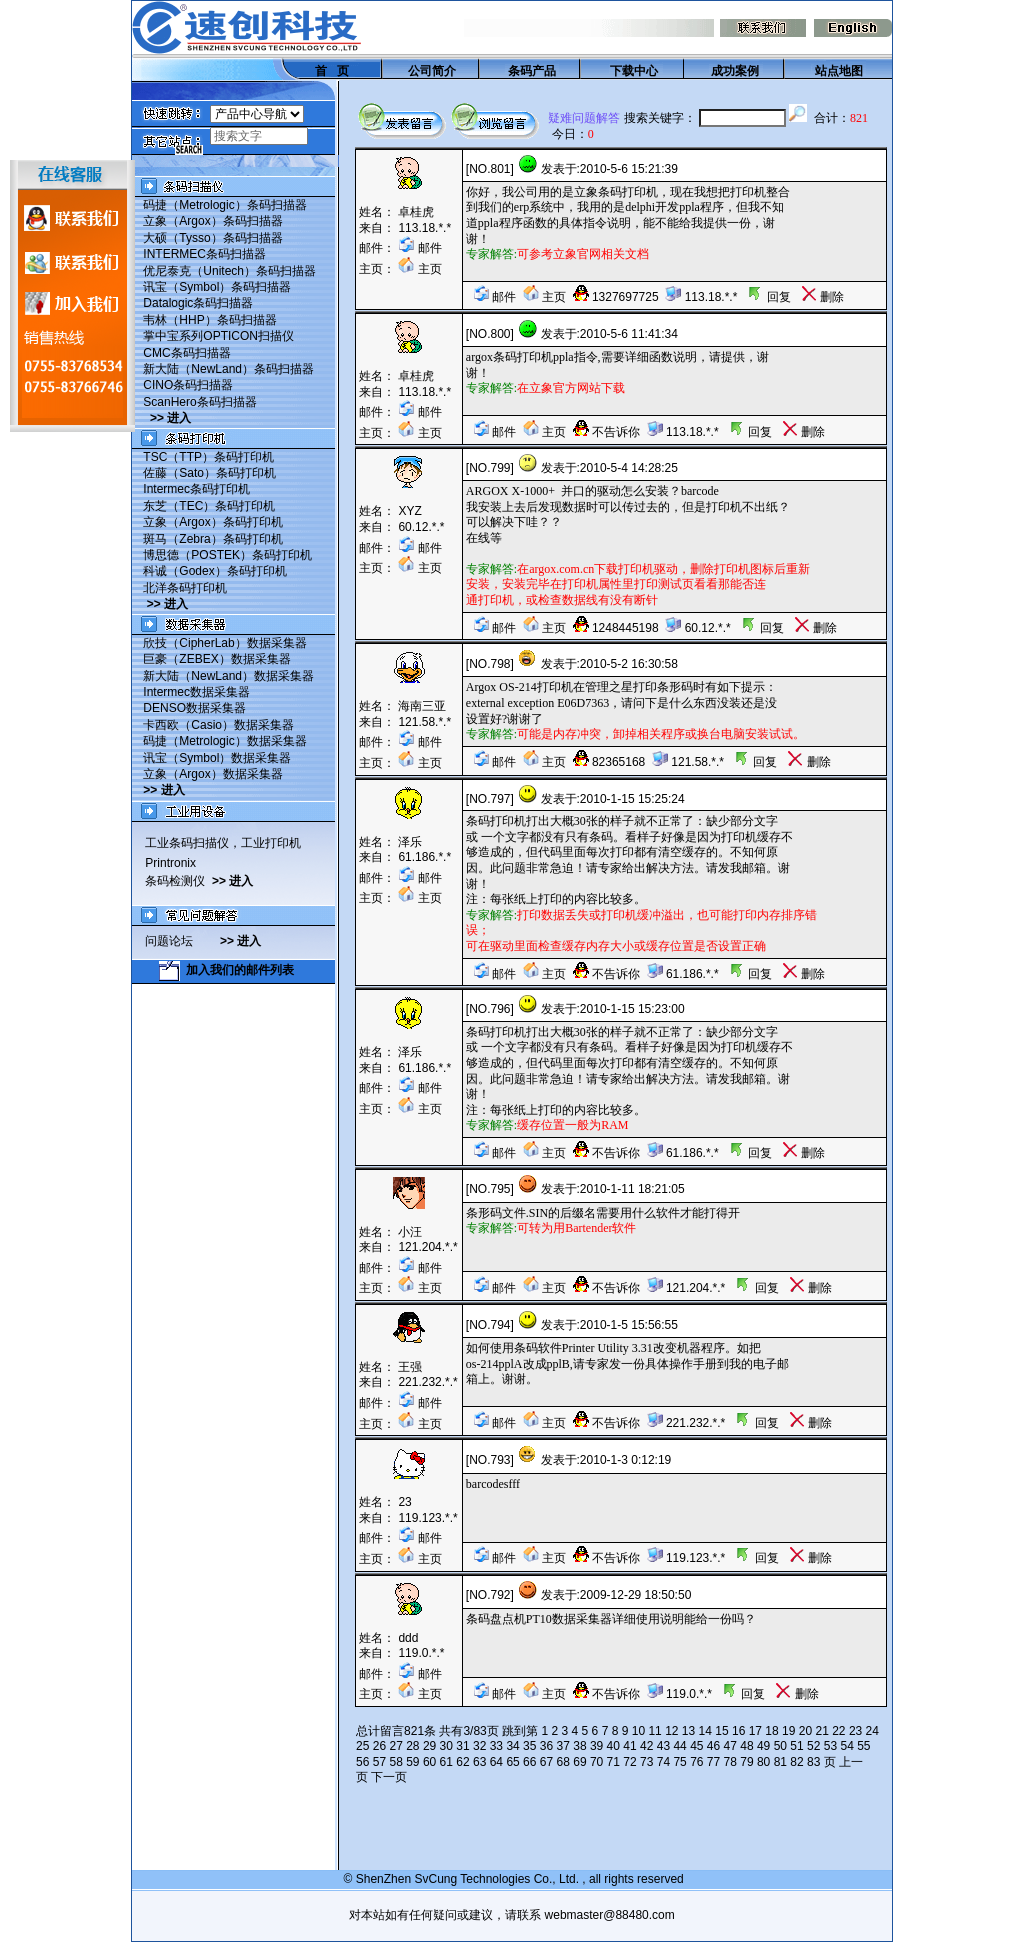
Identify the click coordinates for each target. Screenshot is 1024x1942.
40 (613, 1746)
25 (362, 1746)
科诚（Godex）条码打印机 (214, 571)
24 (872, 1731)
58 (395, 1762)
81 (780, 1762)
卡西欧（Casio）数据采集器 (218, 725)
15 (721, 1731)
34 (512, 1746)
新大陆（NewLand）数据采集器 (228, 676)
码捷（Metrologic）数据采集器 (224, 741)
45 (696, 1746)
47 (730, 1746)
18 (771, 1731)
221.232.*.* (427, 1382)
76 (696, 1762)
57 (379, 1762)
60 (429, 1762)
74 (663, 1762)
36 (546, 1746)
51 (796, 1746)
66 (529, 1762)
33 (496, 1746)
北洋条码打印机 (185, 588)
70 (596, 1762)
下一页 (389, 1777)
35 (529, 1746)
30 (446, 1746)
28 (412, 1746)
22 (838, 1731)
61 (446, 1762)
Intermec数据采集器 (196, 692)
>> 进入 (170, 418)
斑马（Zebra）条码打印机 (212, 539)
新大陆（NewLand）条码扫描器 (228, 369)
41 (629, 1746)
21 (821, 1731)
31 (462, 1746)
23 (855, 1731)
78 (730, 1762)
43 (663, 1746)
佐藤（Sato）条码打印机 (209, 473)
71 (613, 1762)
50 (780, 1746)
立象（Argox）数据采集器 (212, 774)
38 (579, 1746)
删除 (822, 297)
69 (579, 1762)
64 (496, 1762)
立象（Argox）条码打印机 (212, 522)
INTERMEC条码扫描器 (204, 254)
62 (462, 1762)
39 (596, 1746)
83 (813, 1762)
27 (395, 1746)
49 (763, 1746)
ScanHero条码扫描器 (199, 402)
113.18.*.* (424, 228)
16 (738, 1731)
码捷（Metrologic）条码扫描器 (224, 205)
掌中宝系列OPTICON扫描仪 (218, 336)
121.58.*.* (424, 722)
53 (830, 1746)
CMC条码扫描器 (186, 353)
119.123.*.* (427, 1518)
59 (412, 1762)
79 (746, 1762)
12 (671, 1731)
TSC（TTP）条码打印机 (208, 457)
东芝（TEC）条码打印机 (209, 506)
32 (479, 1746)
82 (796, 1762)
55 (863, 1746)
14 (705, 1731)
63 (479, 1762)
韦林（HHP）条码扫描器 (209, 320)
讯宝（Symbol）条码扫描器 (217, 287)
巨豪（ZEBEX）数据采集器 (216, 659)
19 (788, 1731)
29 (429, 1746)
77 (713, 1762)
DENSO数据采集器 (194, 708)
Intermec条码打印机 (196, 489)
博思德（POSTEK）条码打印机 (227, 555)
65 (512, 1762)
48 (746, 1746)
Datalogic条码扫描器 (198, 303)
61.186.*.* (424, 857)
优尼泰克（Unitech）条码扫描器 (229, 271)
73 (646, 1762)
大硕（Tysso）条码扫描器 (212, 238)
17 (755, 1731)
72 (629, 1762)
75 (679, 1762)
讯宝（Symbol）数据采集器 (217, 758)
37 (563, 1746)
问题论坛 (182, 941)
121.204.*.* (427, 1247)
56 (362, 1762)
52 (813, 1746)
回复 (768, 297)
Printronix (170, 863)
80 (763, 1762)
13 (688, 1731)
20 (805, 1731)
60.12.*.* (421, 527)
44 (679, 1746)
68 (563, 1762)
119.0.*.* (421, 1653)
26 (379, 1746)
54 (846, 1746)
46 (713, 1746)
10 (638, 1731)
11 (654, 1731)
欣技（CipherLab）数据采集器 (224, 643)
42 (646, 1746)
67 (546, 1762)
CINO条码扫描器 (188, 385)
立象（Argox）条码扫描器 (212, 221)
